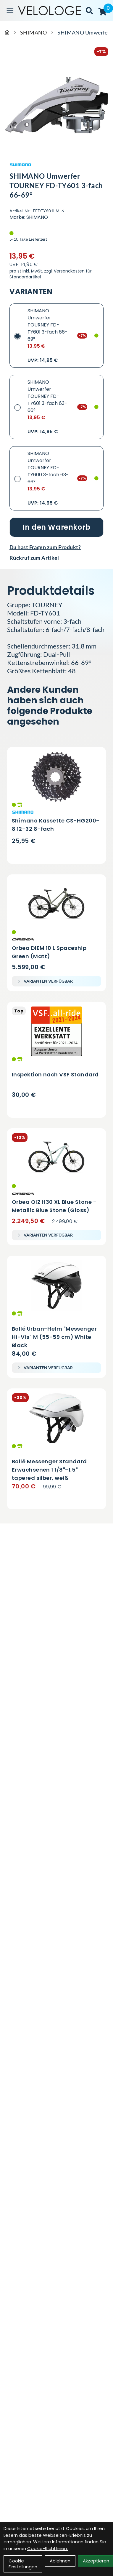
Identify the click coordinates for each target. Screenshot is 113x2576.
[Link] (10, 10)
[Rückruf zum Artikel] (56, 558)
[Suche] (89, 11)
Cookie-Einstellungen (23, 2564)
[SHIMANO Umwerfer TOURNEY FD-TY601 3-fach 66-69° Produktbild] (56, 105)
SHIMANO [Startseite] (33, 32)
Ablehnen (60, 2561)
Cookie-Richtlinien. (47, 2548)
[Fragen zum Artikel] (56, 547)
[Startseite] (7, 32)
